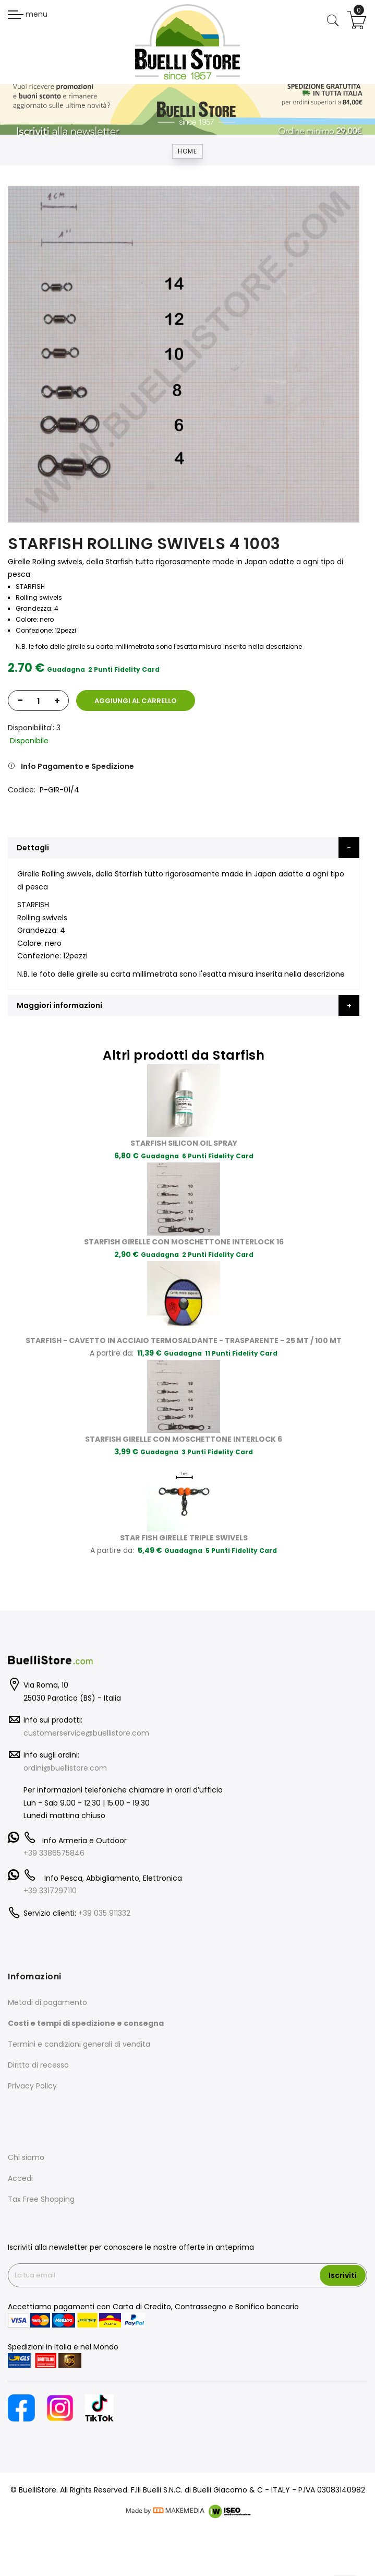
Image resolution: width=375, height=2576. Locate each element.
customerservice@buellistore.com (86, 1733)
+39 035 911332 (104, 1913)
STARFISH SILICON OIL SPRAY (183, 1143)
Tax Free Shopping (41, 2199)
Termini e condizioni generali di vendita (79, 2044)
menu (27, 14)
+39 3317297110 (50, 1890)
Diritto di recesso (38, 2065)
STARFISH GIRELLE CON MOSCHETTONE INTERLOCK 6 (183, 1439)
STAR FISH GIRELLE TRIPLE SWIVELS (184, 1538)
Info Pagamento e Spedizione (77, 766)
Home (187, 151)
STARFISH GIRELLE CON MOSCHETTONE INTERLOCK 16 (184, 1242)
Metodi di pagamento (47, 2002)
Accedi (20, 2178)
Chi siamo (26, 2157)
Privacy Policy (32, 2086)
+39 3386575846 (53, 1853)
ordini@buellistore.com (65, 1768)
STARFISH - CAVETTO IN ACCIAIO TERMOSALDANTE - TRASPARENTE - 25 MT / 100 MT (184, 1340)
